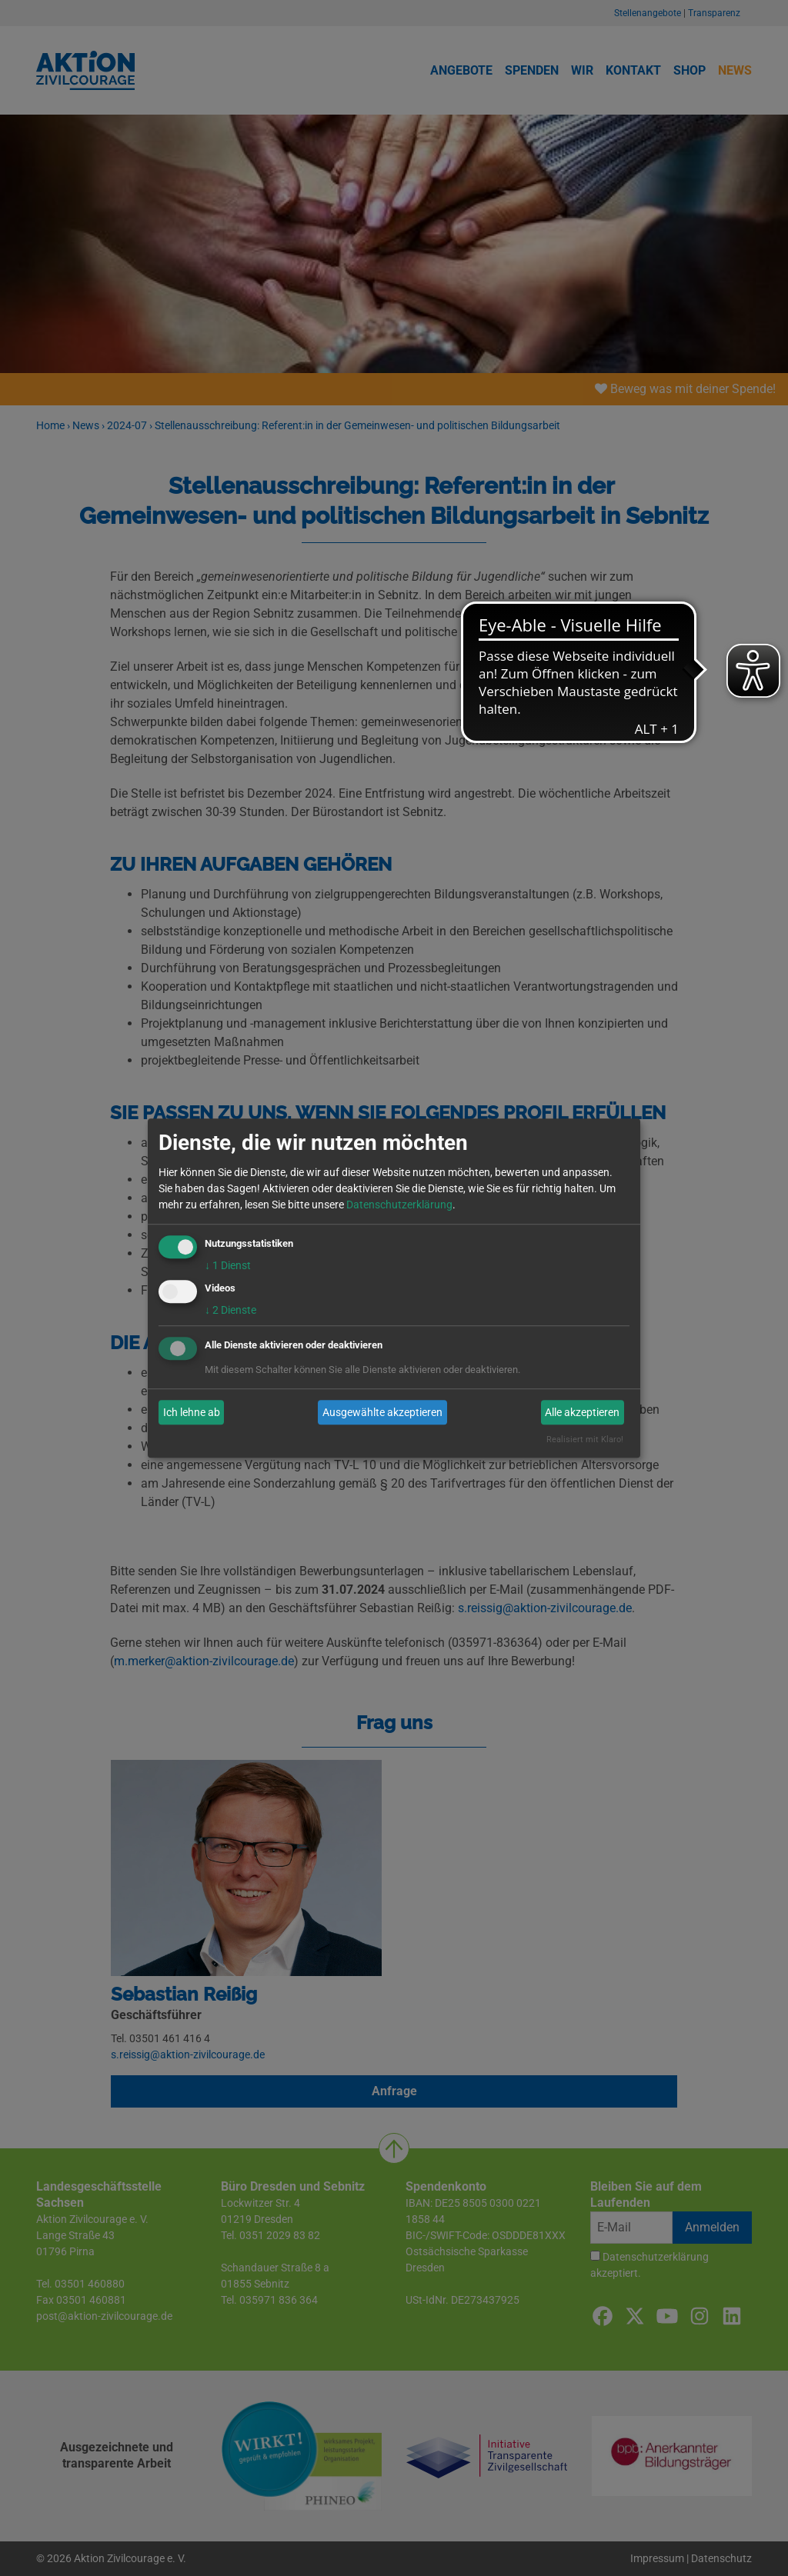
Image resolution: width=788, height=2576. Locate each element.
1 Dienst (228, 1265)
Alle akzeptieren (582, 1412)
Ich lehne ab (191, 1412)
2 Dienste (230, 1311)
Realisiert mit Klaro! (584, 1440)
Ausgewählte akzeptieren (382, 1412)
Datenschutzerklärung (399, 1204)
